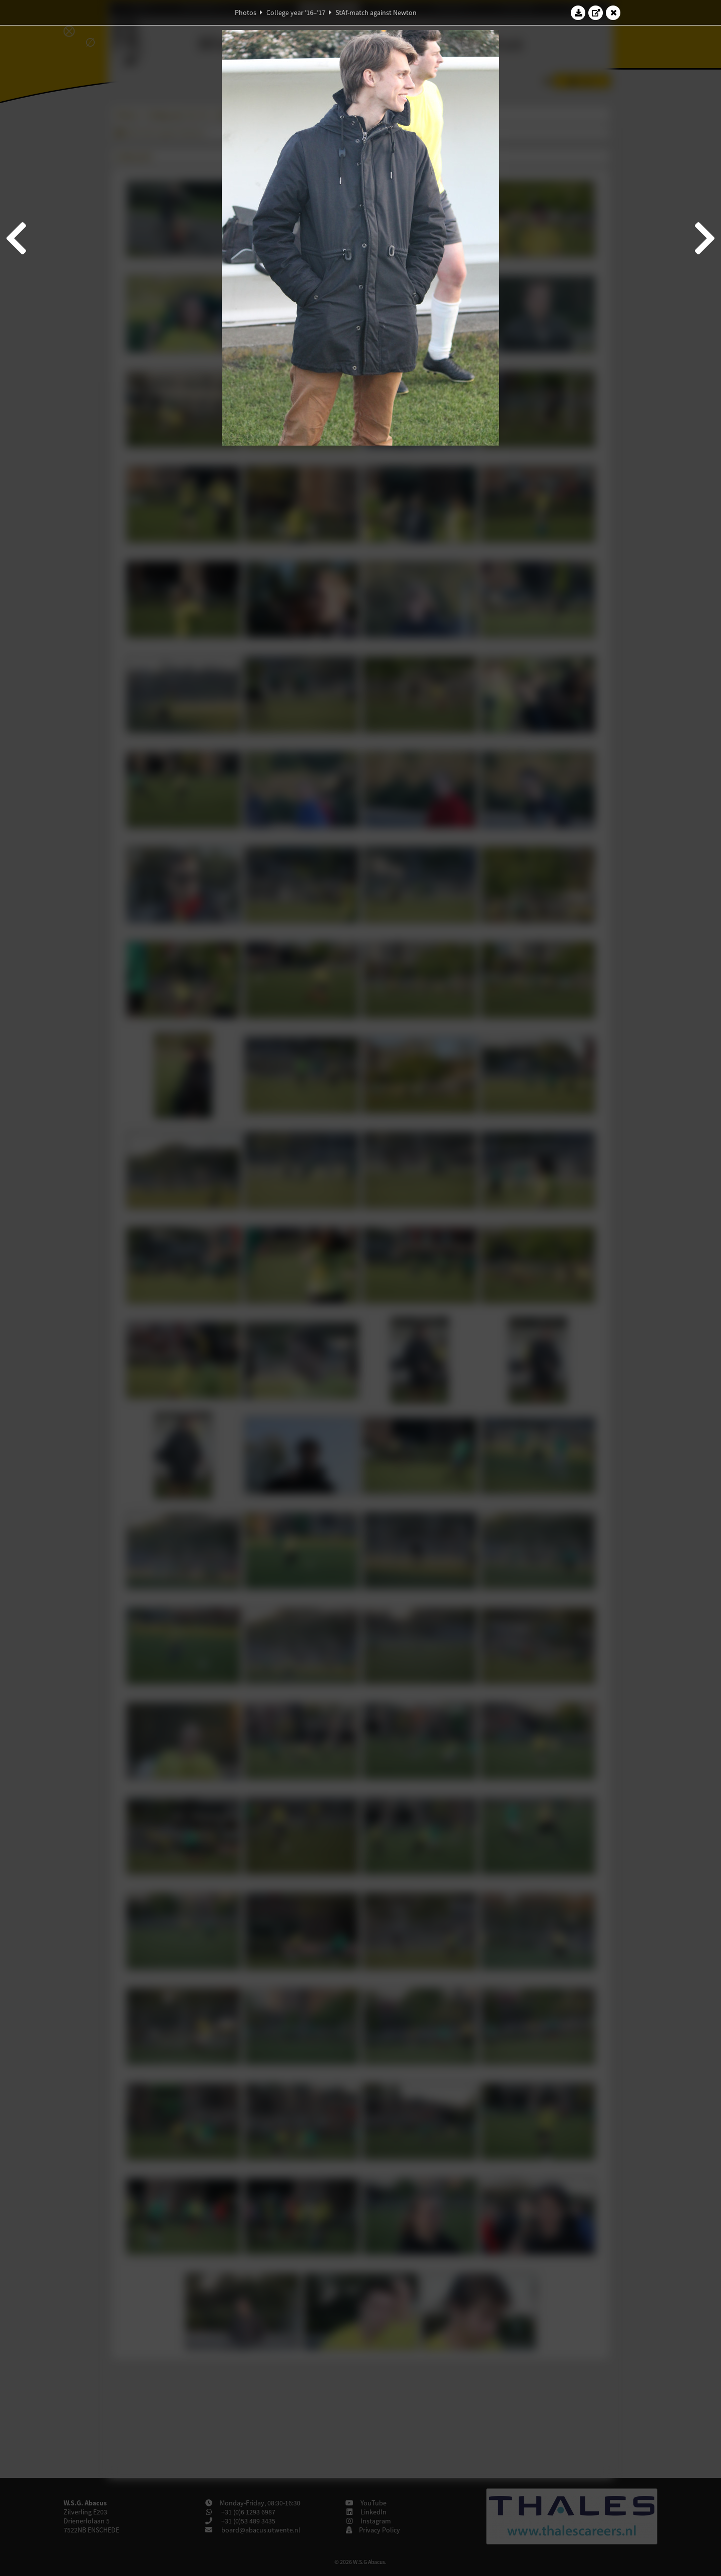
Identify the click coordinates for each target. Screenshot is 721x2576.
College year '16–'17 (295, 12)
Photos (245, 12)
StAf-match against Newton (376, 12)
